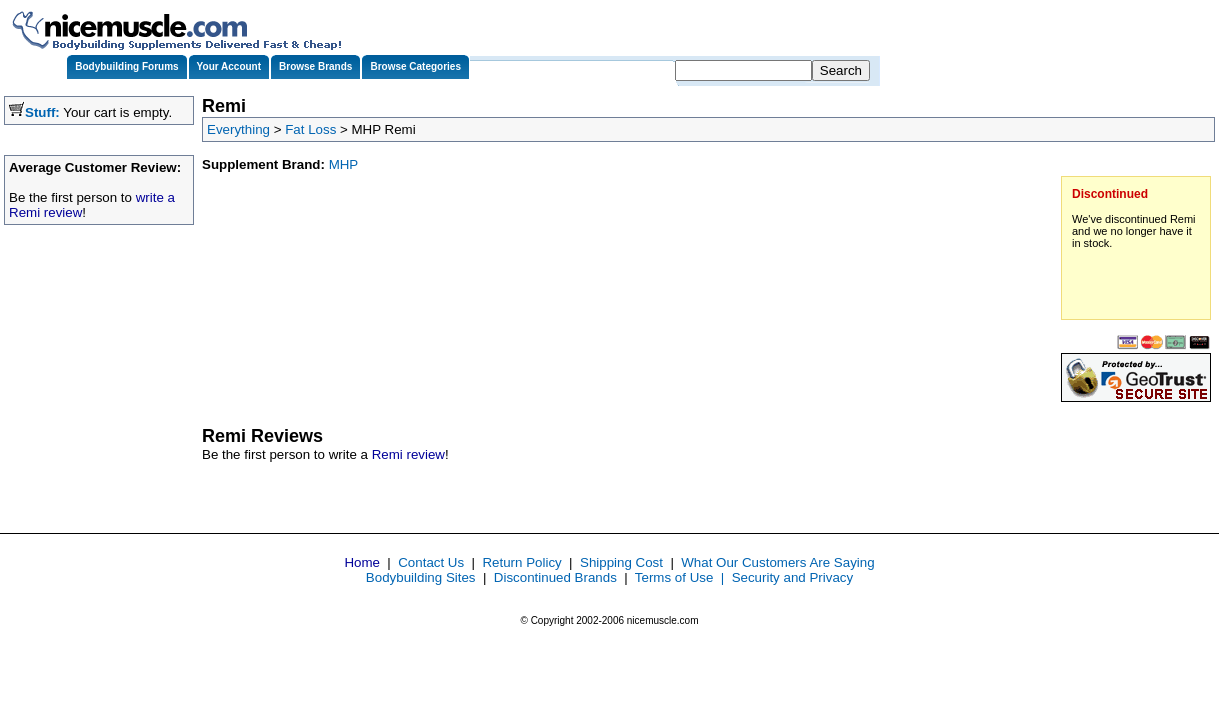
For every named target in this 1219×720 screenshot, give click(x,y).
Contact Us (431, 562)
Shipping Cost (621, 562)
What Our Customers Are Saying (777, 562)
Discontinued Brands (555, 577)
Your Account (229, 66)
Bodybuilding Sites (421, 577)
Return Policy (521, 562)
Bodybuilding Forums (126, 66)
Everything (238, 129)
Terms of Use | (683, 577)
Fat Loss (310, 129)
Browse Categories (415, 66)
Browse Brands (315, 66)
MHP (344, 164)
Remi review (408, 454)
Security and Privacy (792, 577)
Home (362, 562)
